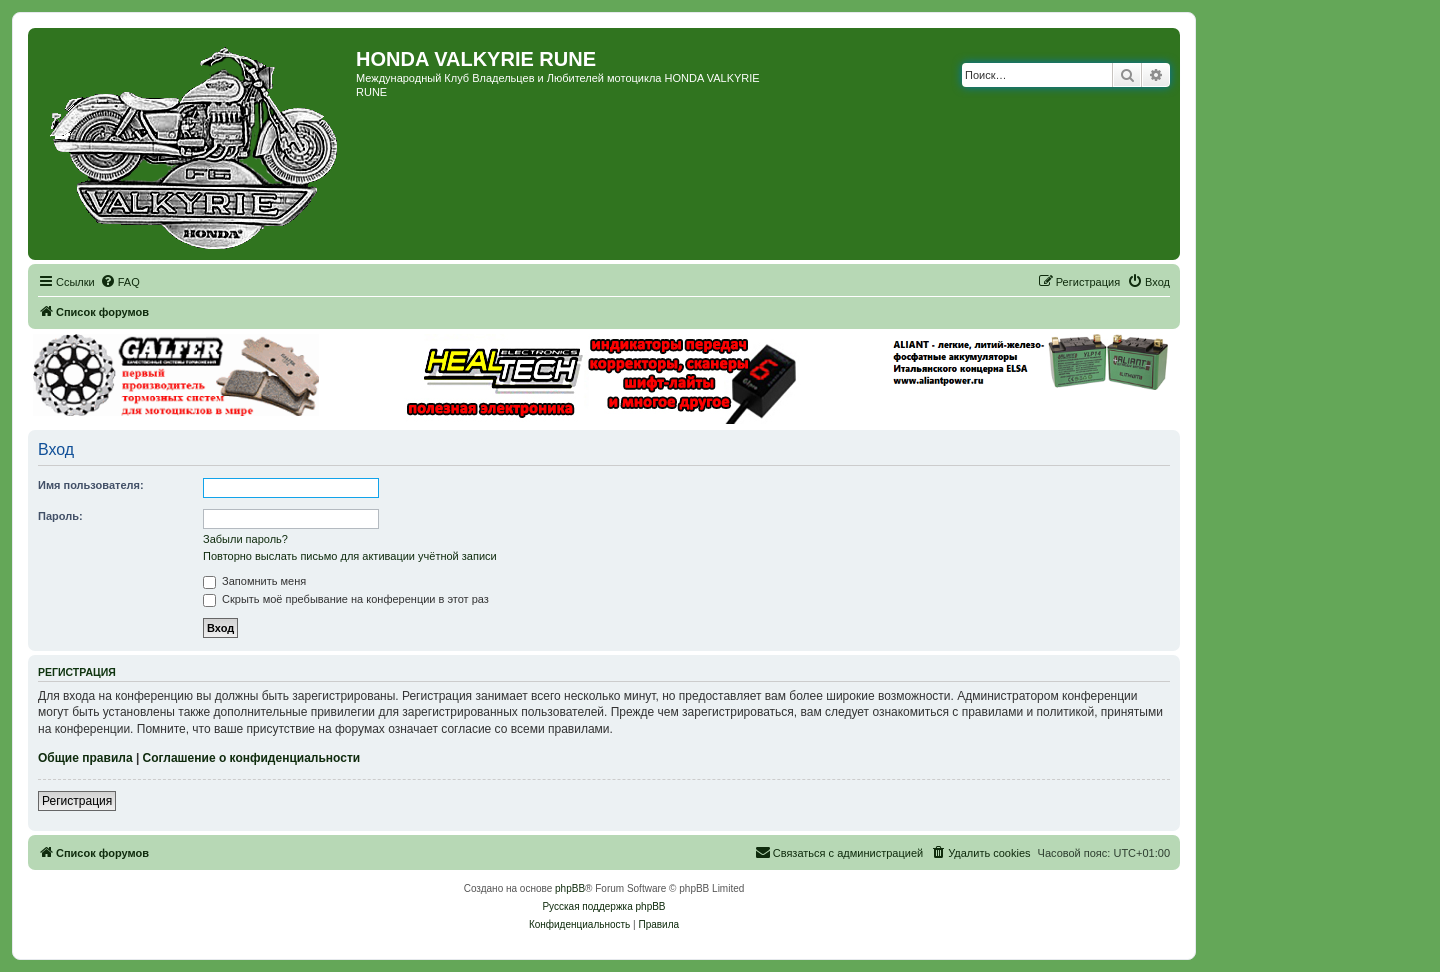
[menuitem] (120, 282)
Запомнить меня (254, 581)
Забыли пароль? (245, 539)
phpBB (570, 888)
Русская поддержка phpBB (603, 906)
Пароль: (60, 516)
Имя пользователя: (91, 485)
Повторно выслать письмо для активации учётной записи (350, 556)
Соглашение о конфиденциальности (252, 758)
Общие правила (85, 758)
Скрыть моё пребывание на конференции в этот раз (346, 599)
